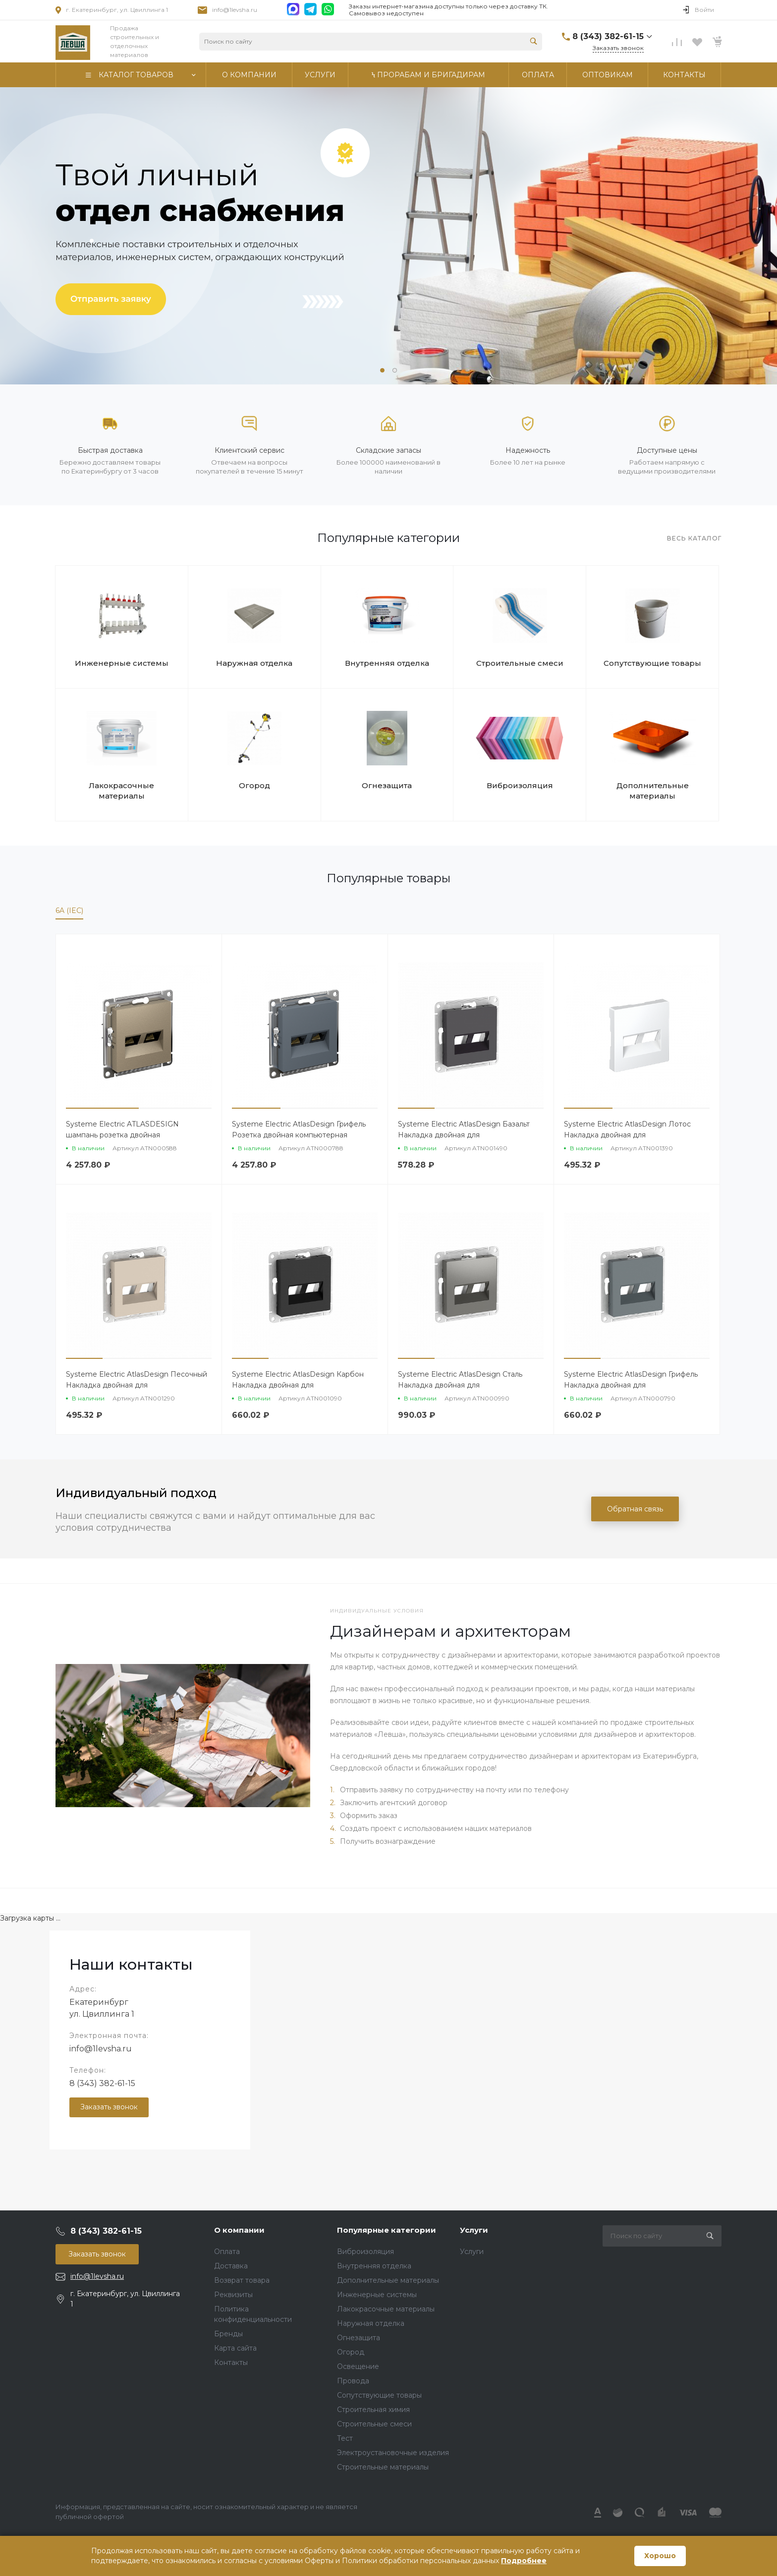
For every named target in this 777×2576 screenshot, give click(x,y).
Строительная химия (373, 2409)
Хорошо (660, 2555)
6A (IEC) (69, 910)
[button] (382, 370)
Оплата (227, 2251)
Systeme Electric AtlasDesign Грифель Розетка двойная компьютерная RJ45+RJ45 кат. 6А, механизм (299, 1135)
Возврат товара (242, 2280)
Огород (254, 785)
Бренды (228, 2333)
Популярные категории (386, 2230)
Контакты (231, 2362)
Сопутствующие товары (652, 663)
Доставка (231, 2265)
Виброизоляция (520, 785)
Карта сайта (235, 2348)
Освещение (358, 2366)
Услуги (474, 2230)
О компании (239, 2230)
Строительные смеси (519, 663)
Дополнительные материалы (652, 791)
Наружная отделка (254, 663)
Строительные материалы (383, 2467)
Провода (353, 2380)
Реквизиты (233, 2294)
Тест (345, 2438)
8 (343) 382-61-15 (102, 2083)
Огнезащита (387, 785)
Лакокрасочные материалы (121, 791)
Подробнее (524, 2560)
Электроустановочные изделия (393, 2452)
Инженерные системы (121, 663)
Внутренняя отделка (387, 663)
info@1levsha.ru (234, 9)
